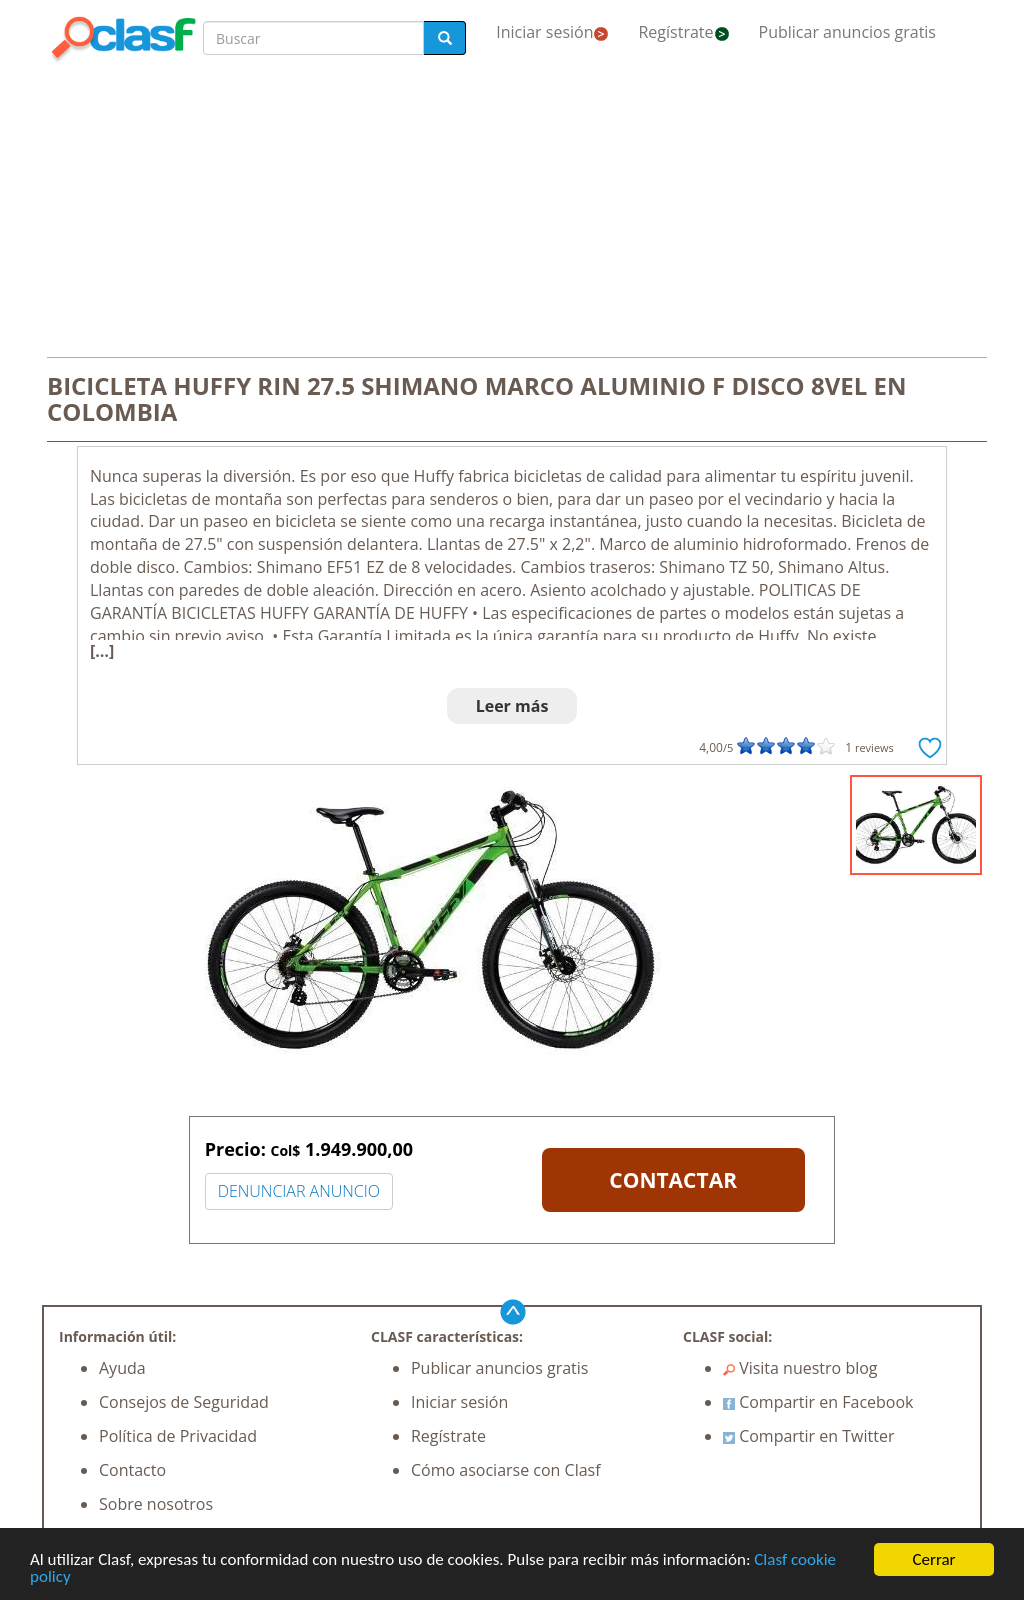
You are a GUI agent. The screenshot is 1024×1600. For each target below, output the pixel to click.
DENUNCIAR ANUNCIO (299, 1191)
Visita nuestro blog (800, 1368)
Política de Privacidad (178, 1436)
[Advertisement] (512, 212)
